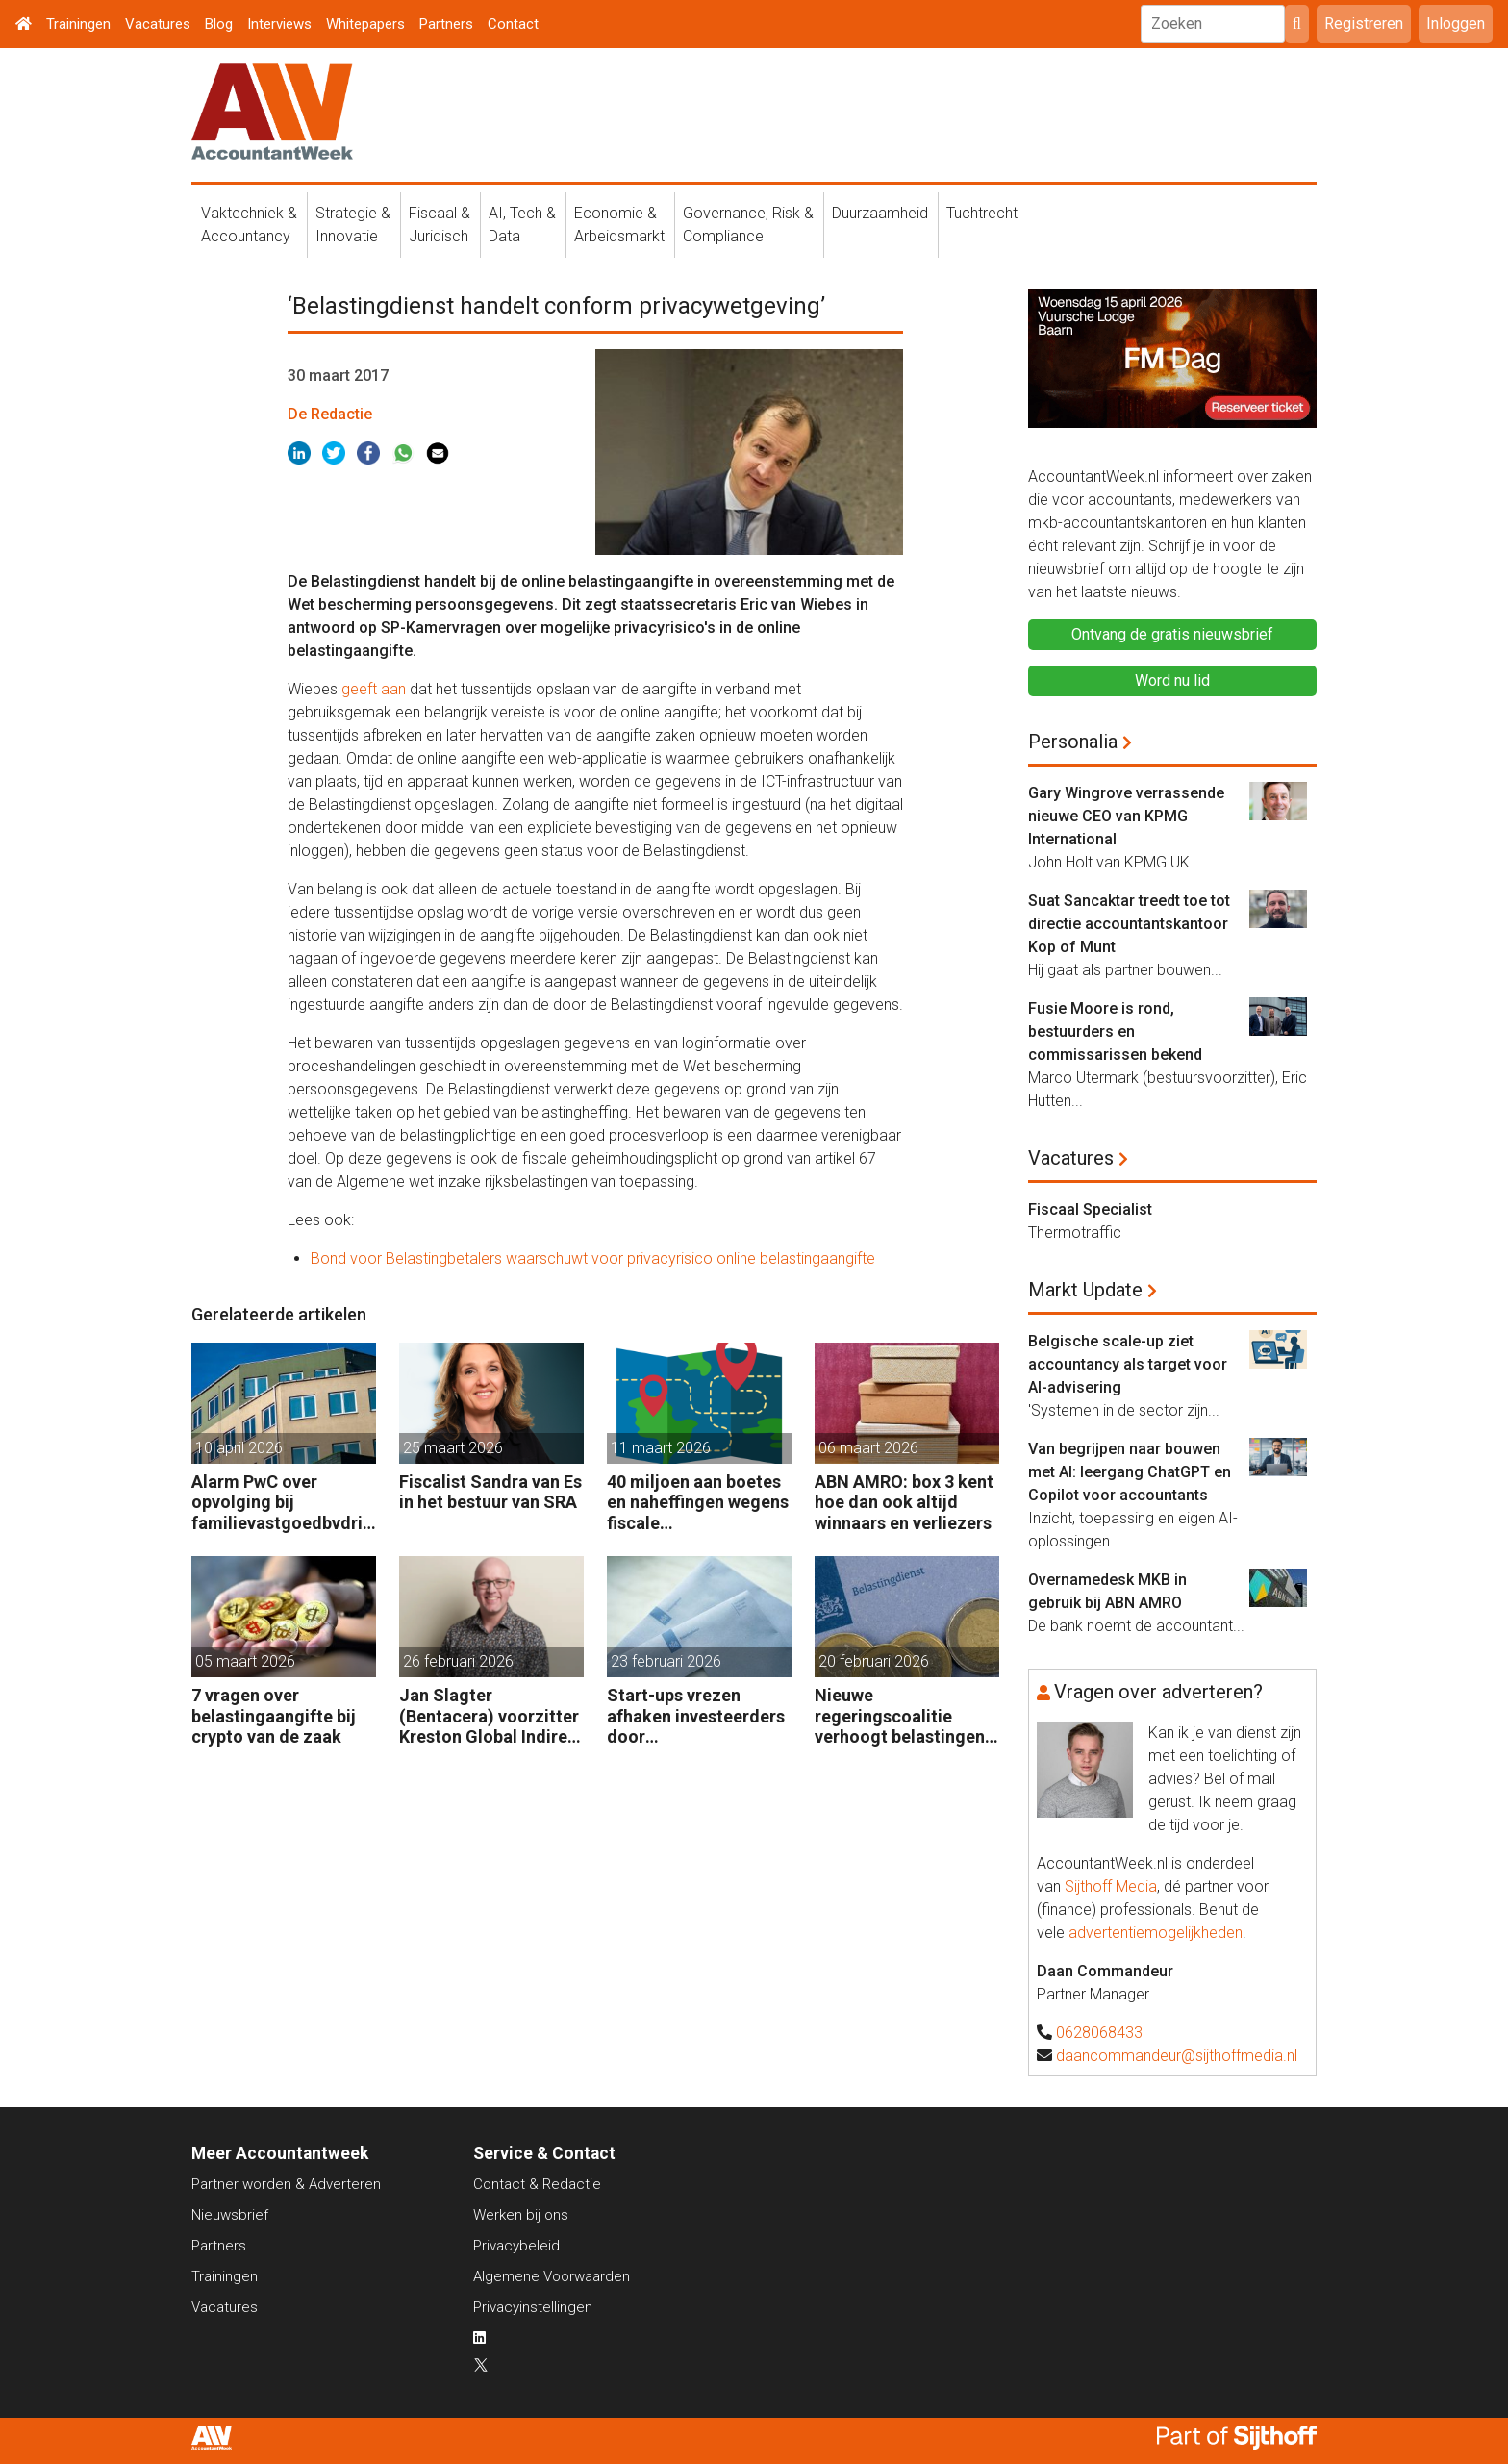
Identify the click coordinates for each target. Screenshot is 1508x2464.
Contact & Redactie (537, 2184)
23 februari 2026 (666, 1661)
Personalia (1073, 741)
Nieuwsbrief (229, 2215)
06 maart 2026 (868, 1448)
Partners (446, 24)
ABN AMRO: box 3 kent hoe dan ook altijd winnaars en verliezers (904, 1502)
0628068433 (1099, 2033)
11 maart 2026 (661, 1448)
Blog (219, 24)
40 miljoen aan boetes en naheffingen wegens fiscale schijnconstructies (698, 1502)
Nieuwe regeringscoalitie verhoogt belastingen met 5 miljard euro (900, 1716)
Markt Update (1085, 1289)
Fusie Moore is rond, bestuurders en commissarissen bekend (1115, 1031)
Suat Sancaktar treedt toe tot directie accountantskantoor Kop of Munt (1129, 924)
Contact (513, 24)
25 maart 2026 (453, 1448)
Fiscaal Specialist (1090, 1209)
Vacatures (157, 24)
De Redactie (330, 414)
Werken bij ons (520, 2215)
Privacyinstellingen (532, 2307)
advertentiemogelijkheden (1155, 1932)
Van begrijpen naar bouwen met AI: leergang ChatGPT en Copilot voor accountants (1129, 1472)
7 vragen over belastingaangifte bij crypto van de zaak (273, 1716)
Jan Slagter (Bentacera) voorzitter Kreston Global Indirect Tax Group (491, 1716)
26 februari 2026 (458, 1661)
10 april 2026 (239, 1448)
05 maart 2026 (245, 1661)
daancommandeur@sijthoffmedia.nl (1176, 2056)
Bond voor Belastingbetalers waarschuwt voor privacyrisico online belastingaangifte (593, 1258)
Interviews (279, 24)
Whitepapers (365, 24)
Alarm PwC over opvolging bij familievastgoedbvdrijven (283, 1502)
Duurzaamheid (880, 213)
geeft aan (373, 689)
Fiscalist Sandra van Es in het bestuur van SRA (490, 1492)
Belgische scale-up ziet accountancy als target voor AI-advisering (1127, 1364)
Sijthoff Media (1111, 1886)
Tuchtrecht (982, 213)
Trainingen (78, 24)
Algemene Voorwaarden (551, 2276)
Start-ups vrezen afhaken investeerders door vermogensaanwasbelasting (698, 1716)
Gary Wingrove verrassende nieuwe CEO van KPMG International (1126, 816)
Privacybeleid (516, 2245)
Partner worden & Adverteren (286, 2184)
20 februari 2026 (873, 1661)
